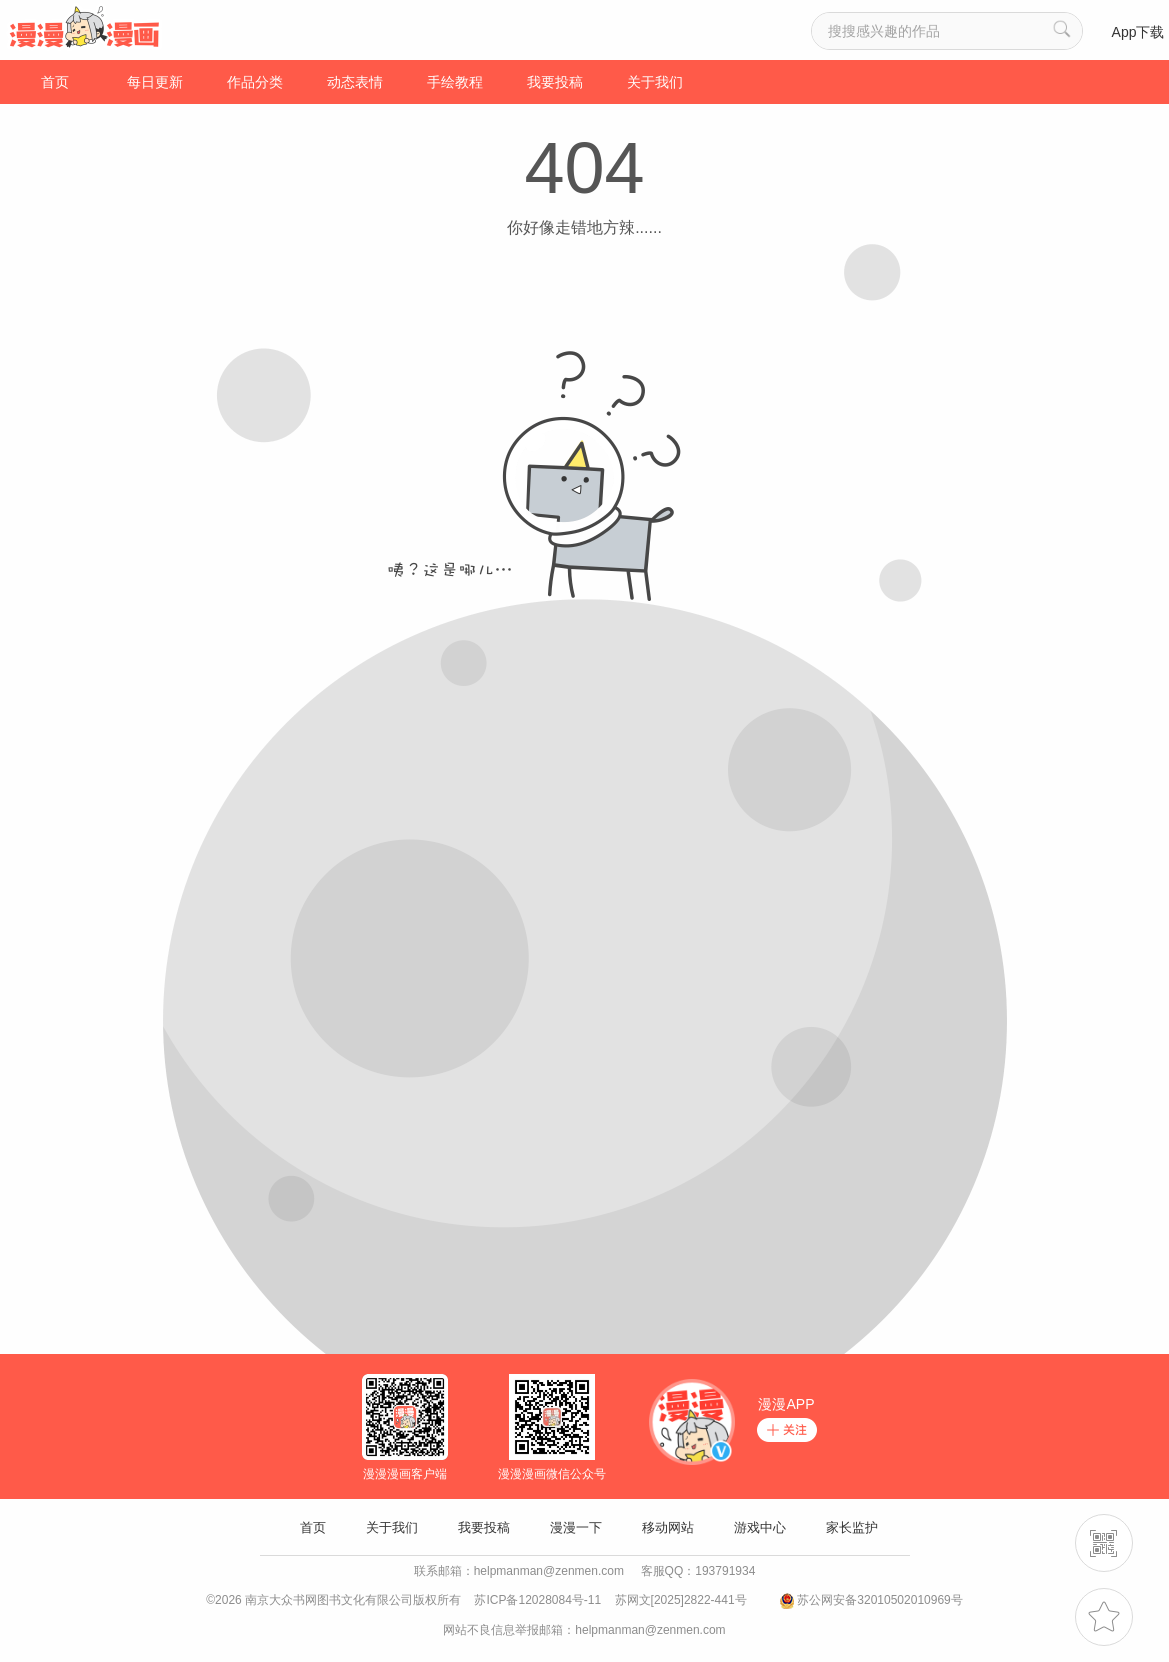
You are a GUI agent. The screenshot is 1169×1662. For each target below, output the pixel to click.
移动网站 (668, 1527)
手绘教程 (455, 82)
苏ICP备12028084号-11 (537, 1600)
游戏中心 (760, 1527)
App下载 (1138, 32)
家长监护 (852, 1527)
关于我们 (655, 82)
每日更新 (155, 82)
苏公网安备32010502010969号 (879, 1600)
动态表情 (355, 82)
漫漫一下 (576, 1527)
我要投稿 (555, 82)
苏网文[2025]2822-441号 (681, 1600)
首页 (55, 82)
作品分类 (255, 82)
